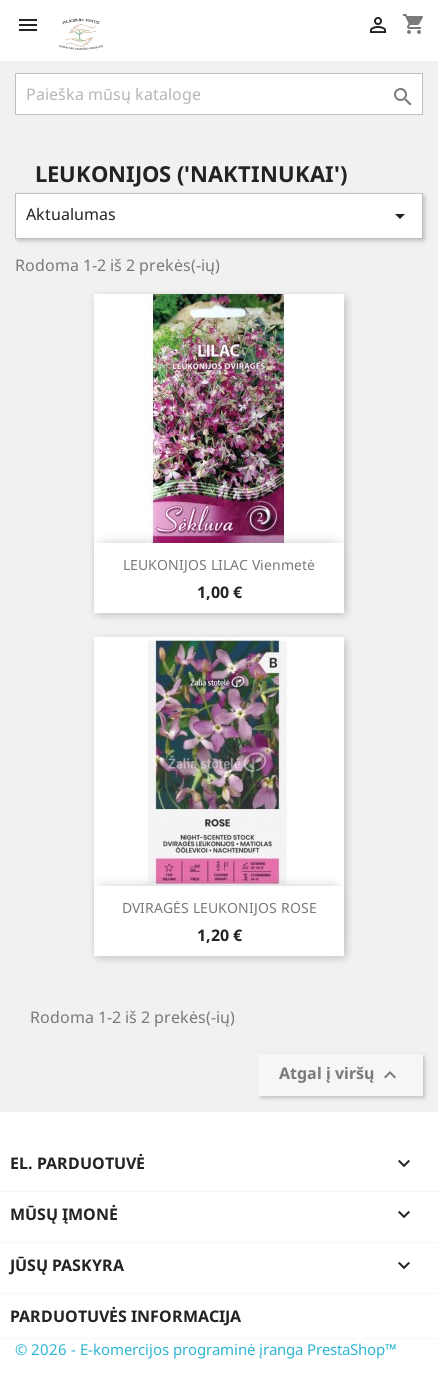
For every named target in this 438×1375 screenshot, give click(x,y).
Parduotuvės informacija (125, 1316)
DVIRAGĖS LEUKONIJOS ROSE (219, 907)
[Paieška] (219, 94)
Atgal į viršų (340, 1075)
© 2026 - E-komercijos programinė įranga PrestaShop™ (206, 1349)
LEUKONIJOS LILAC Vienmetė (219, 564)
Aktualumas (219, 215)
